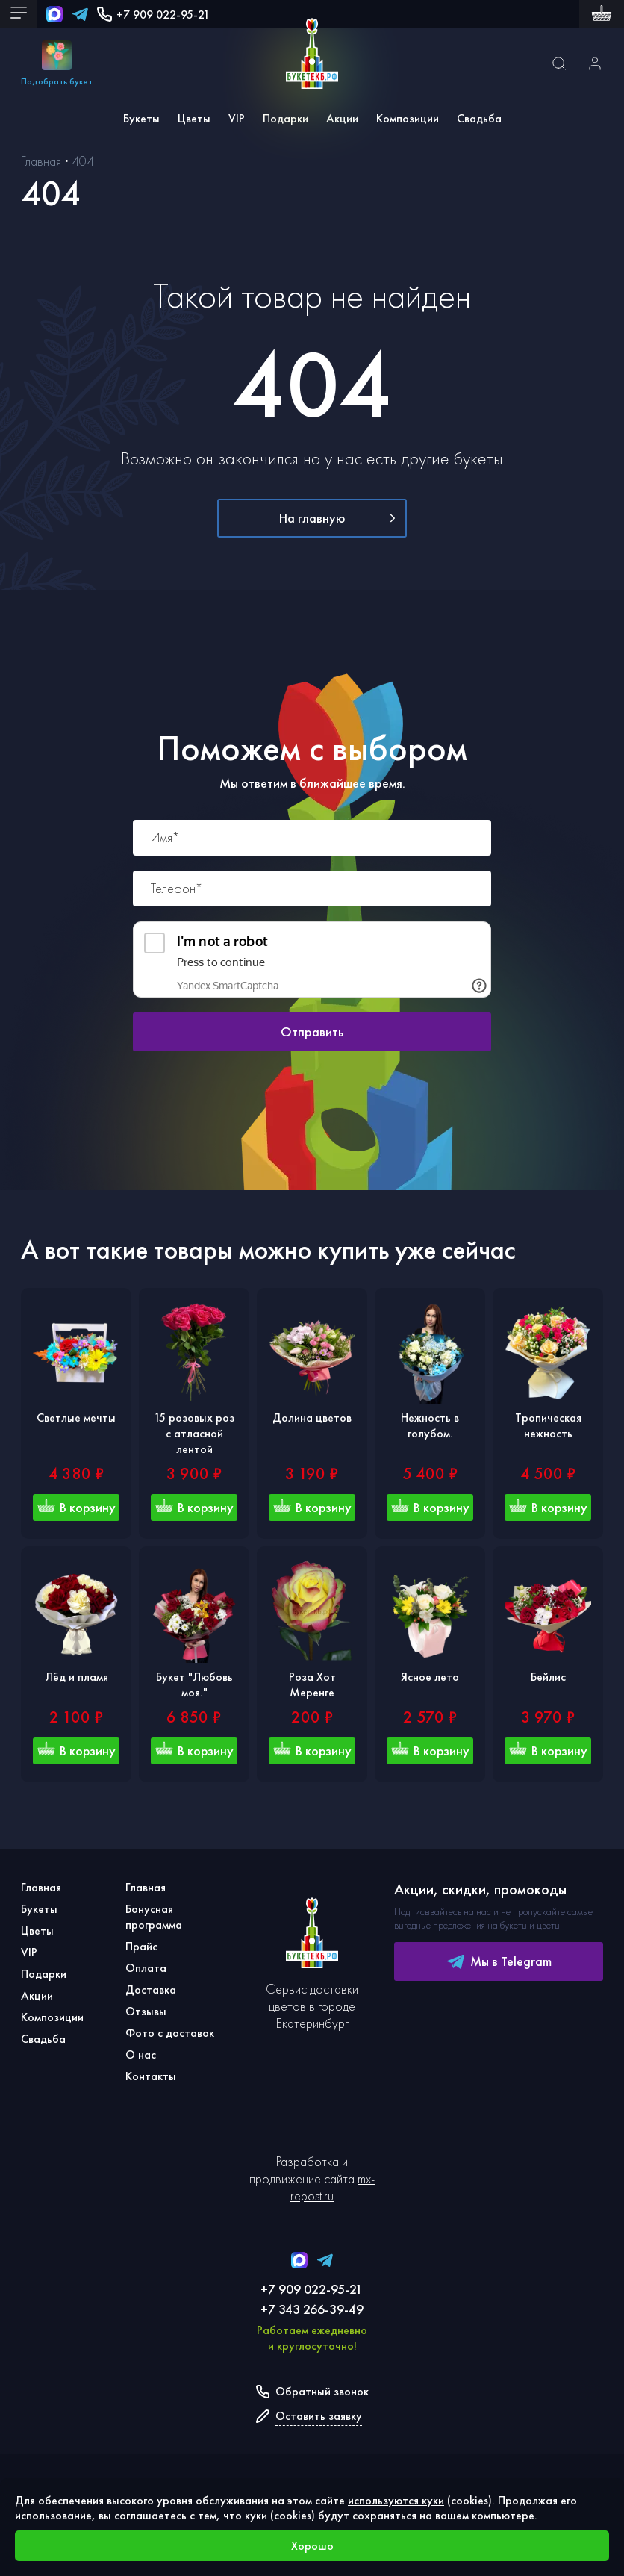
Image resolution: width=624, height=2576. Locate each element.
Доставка (150, 1989)
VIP (236, 118)
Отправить (312, 1031)
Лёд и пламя (76, 1676)
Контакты (150, 2076)
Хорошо (312, 2546)
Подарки (285, 118)
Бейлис (548, 1676)
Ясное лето (430, 1676)
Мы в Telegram (499, 1961)
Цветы (194, 118)
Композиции (407, 118)
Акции (342, 118)
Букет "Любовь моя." (194, 1684)
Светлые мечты (76, 1417)
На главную (337, 517)
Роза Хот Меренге (312, 1684)
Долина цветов (312, 1417)
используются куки (396, 2500)
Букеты (141, 118)
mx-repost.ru (332, 2187)
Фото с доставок (169, 2033)
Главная (41, 1887)
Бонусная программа (153, 1916)
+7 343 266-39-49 (312, 2309)
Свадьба (479, 118)
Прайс (141, 1946)
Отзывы (145, 2011)
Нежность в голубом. (430, 1425)
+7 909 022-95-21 (153, 14)
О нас (140, 2054)
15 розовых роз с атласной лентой (194, 1433)
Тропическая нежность (548, 1425)
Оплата (145, 1968)
